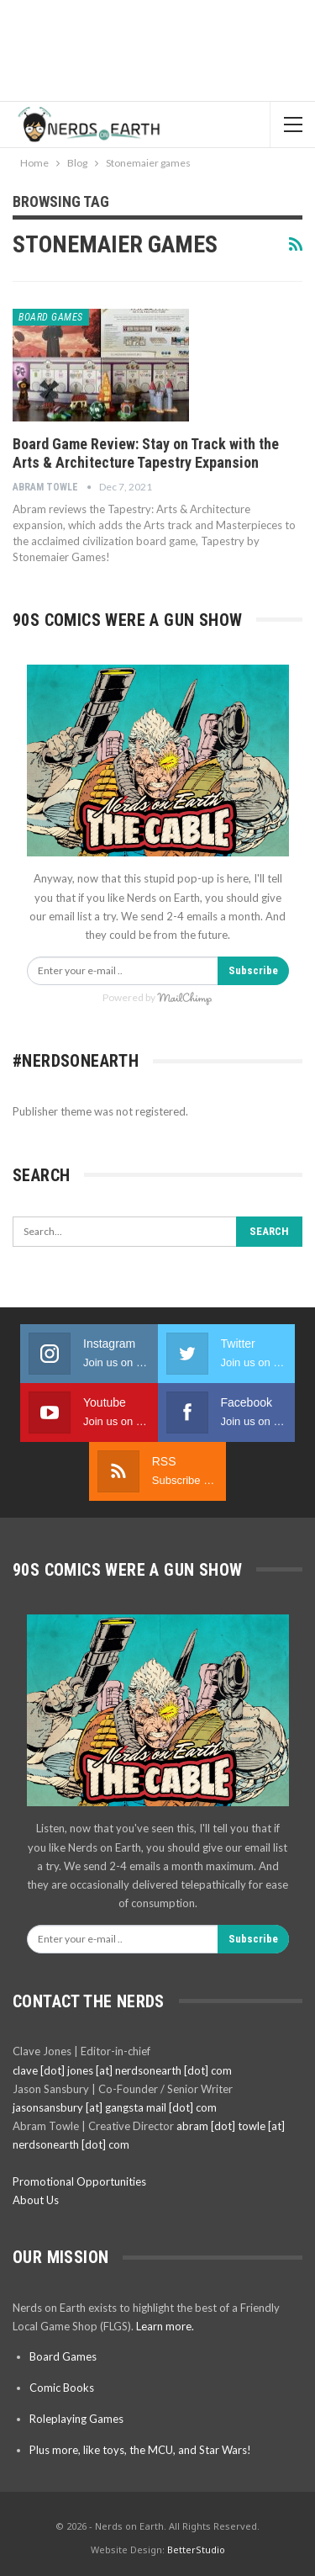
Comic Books (61, 2387)
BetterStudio (196, 2549)
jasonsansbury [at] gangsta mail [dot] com (115, 2107)
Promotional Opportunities (79, 2181)
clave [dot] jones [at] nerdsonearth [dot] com (122, 2070)
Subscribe (253, 970)
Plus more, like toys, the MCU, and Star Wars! (140, 2450)
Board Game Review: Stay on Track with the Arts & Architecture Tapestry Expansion (146, 453)
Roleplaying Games (76, 2418)
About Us (36, 2200)
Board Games (50, 317)
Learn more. (165, 2326)
